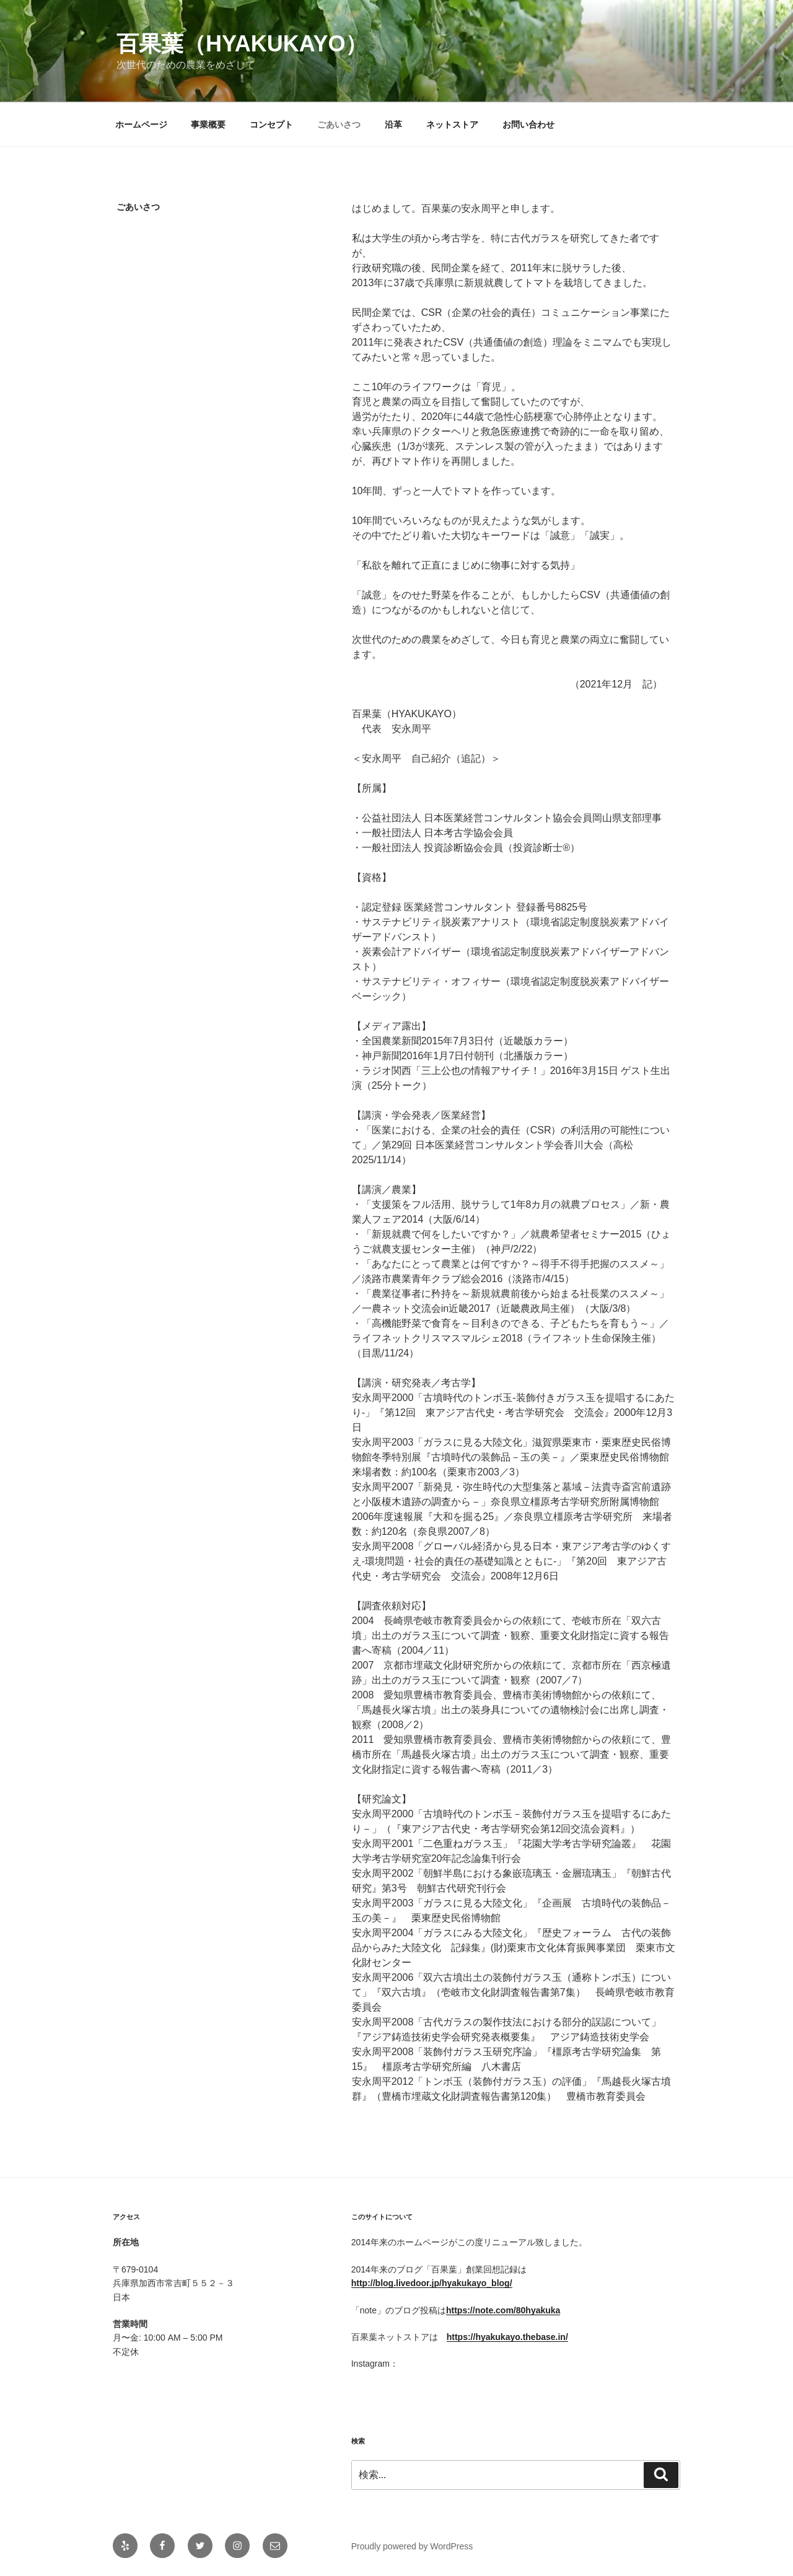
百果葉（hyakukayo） (241, 43)
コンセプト (271, 124)
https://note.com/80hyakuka (503, 2310)
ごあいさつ (339, 124)
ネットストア (452, 124)
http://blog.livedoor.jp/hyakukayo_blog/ (431, 2283)
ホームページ (141, 124)
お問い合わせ (528, 124)
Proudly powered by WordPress (412, 2546)
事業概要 (208, 124)
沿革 (393, 124)
